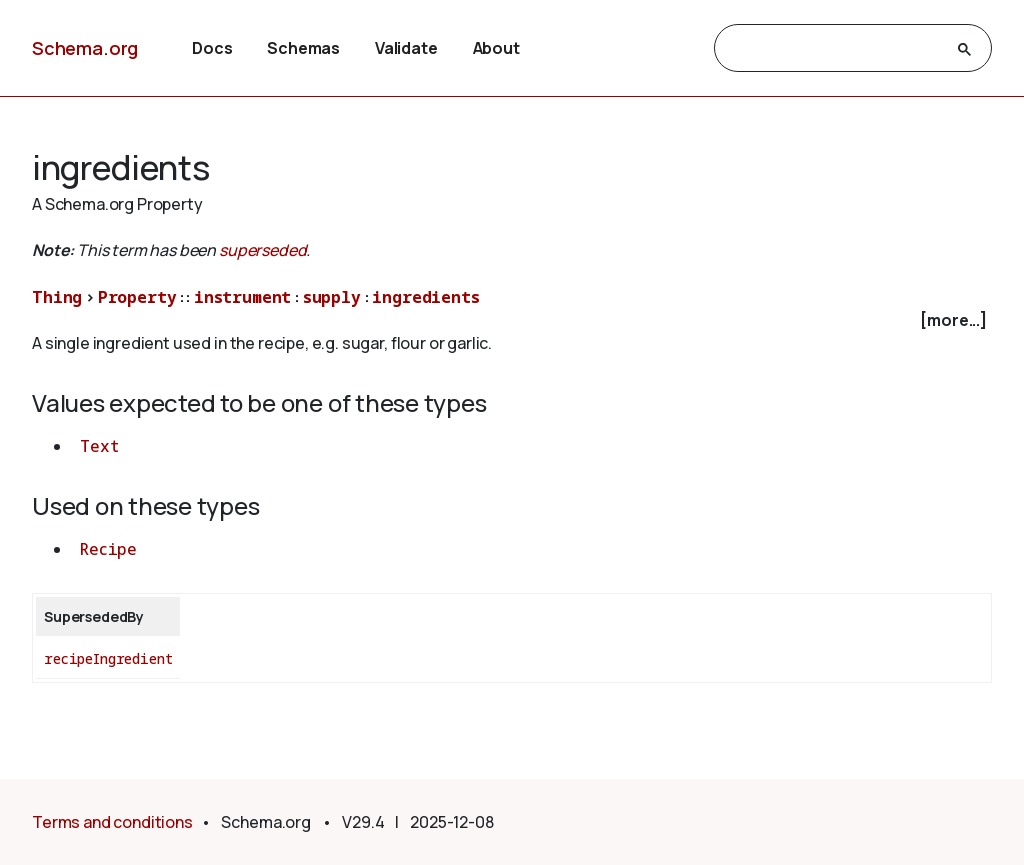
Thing (57, 297)
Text (99, 446)
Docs (212, 48)
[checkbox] (512, 320)
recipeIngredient (108, 658)
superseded (262, 250)
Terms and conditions (112, 822)
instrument (242, 297)
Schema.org (85, 48)
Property (137, 297)
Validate (406, 48)
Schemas (303, 48)
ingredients (425, 297)
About (496, 48)
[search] (835, 49)
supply (332, 297)
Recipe (108, 549)
